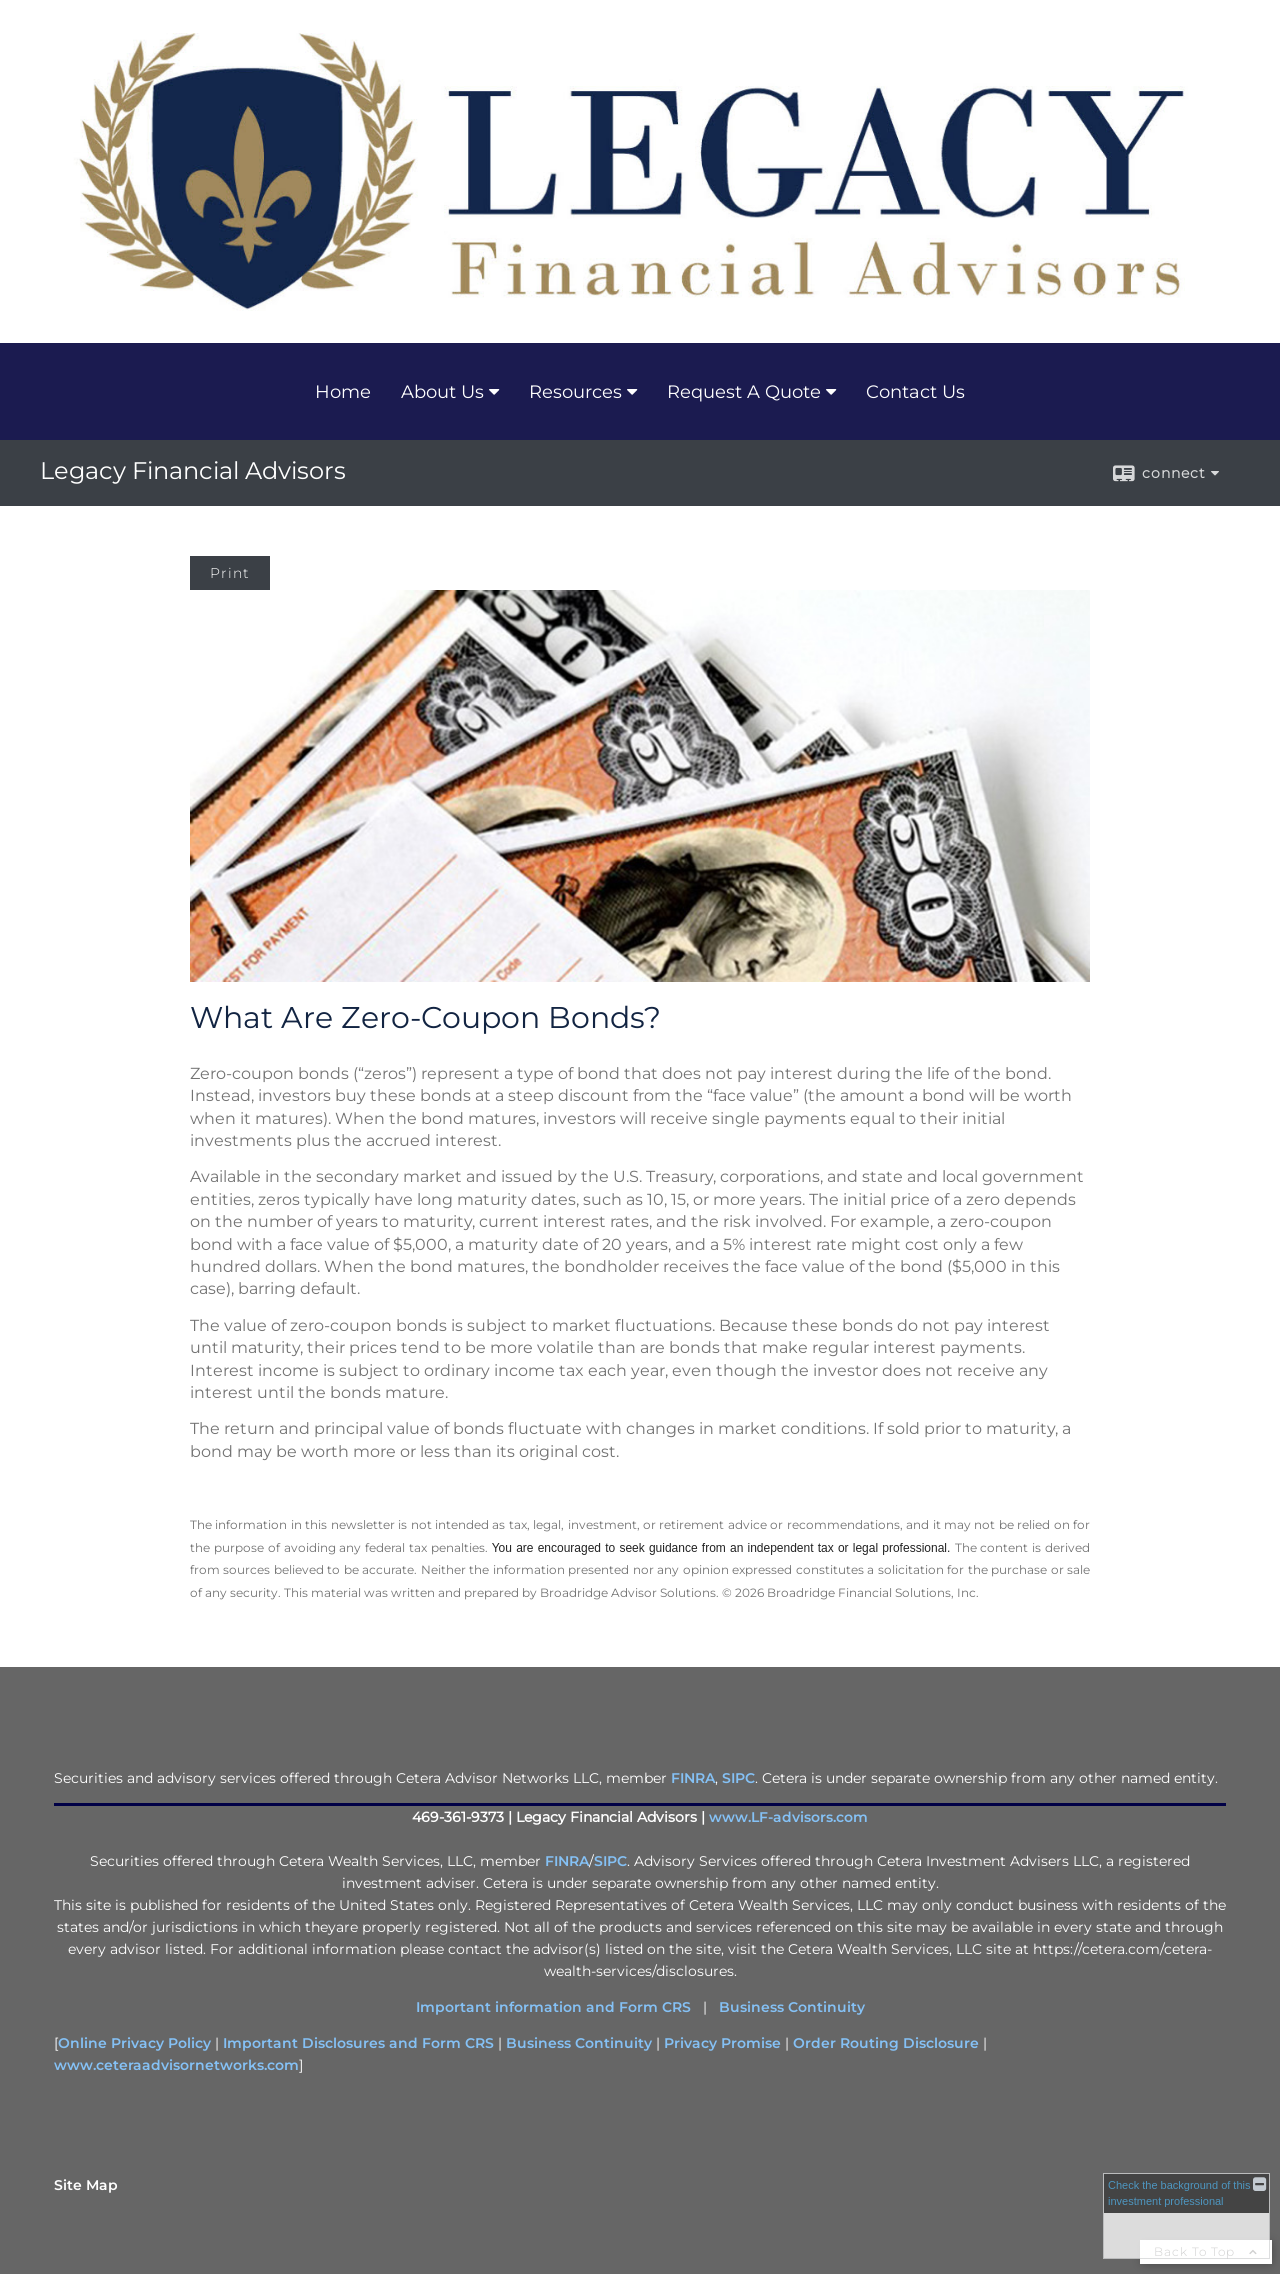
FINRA (567, 1861)
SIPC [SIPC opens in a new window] (738, 1778)
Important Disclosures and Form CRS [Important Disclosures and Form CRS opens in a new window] (358, 2043)
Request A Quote (744, 392)
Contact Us (915, 392)
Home (343, 392)
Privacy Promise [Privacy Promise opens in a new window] (722, 2043)
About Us (442, 392)
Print (230, 573)
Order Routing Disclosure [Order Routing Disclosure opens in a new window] (886, 2043)
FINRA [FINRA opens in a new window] (693, 1778)
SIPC (610, 1861)
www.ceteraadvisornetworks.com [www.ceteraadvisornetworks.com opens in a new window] (176, 2065)
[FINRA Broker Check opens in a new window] (1186, 2216)
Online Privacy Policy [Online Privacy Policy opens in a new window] (134, 2043)
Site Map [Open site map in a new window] (86, 2185)
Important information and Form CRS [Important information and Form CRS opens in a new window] (553, 2007)
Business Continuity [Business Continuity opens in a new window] (792, 2007)
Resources (575, 392)
